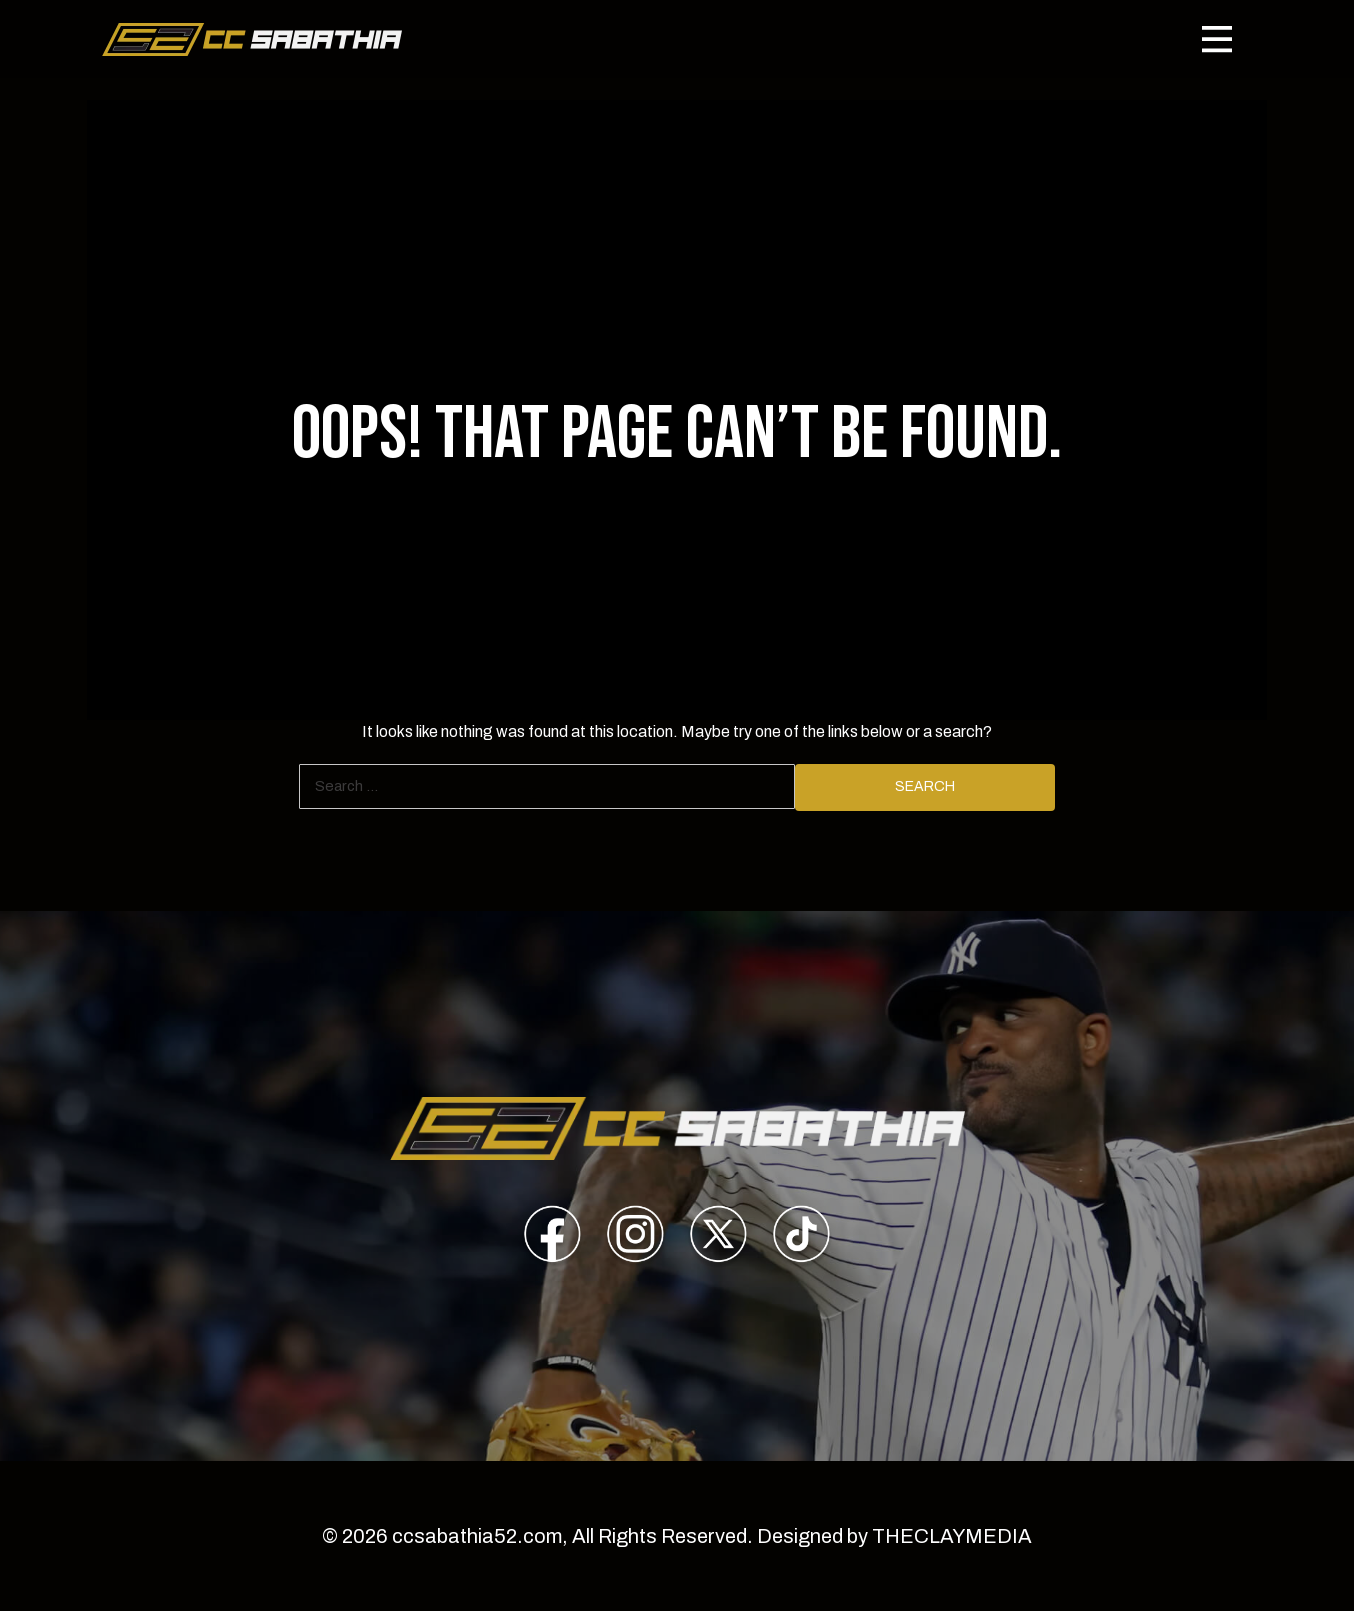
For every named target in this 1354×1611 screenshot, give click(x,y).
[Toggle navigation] (1217, 39)
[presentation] (552, 1237)
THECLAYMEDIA (952, 1536)
